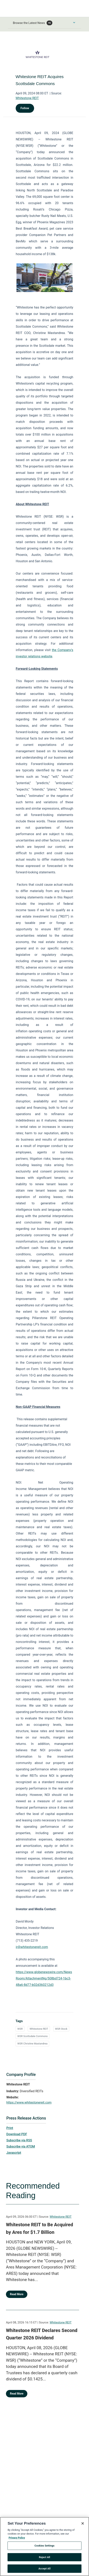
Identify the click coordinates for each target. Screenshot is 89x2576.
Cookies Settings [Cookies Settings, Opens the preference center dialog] (44, 2546)
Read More (16, 2294)
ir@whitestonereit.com (32, 1947)
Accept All (44, 2569)
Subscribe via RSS (19, 2140)
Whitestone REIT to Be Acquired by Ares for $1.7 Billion (39, 2228)
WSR (20, 2028)
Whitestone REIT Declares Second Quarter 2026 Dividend (41, 2334)
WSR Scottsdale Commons (32, 2036)
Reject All (44, 2558)
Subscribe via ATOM (20, 2146)
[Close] (82, 2524)
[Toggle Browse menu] (74, 22)
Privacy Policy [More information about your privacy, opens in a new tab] (17, 2538)
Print (9, 2128)
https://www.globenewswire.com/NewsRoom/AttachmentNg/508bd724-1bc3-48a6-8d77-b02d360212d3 (44, 1978)
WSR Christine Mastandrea (32, 2043)
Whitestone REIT (27, 98)
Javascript (13, 2153)
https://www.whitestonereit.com (29, 2102)
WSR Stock (61, 2028)
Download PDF (16, 2134)
